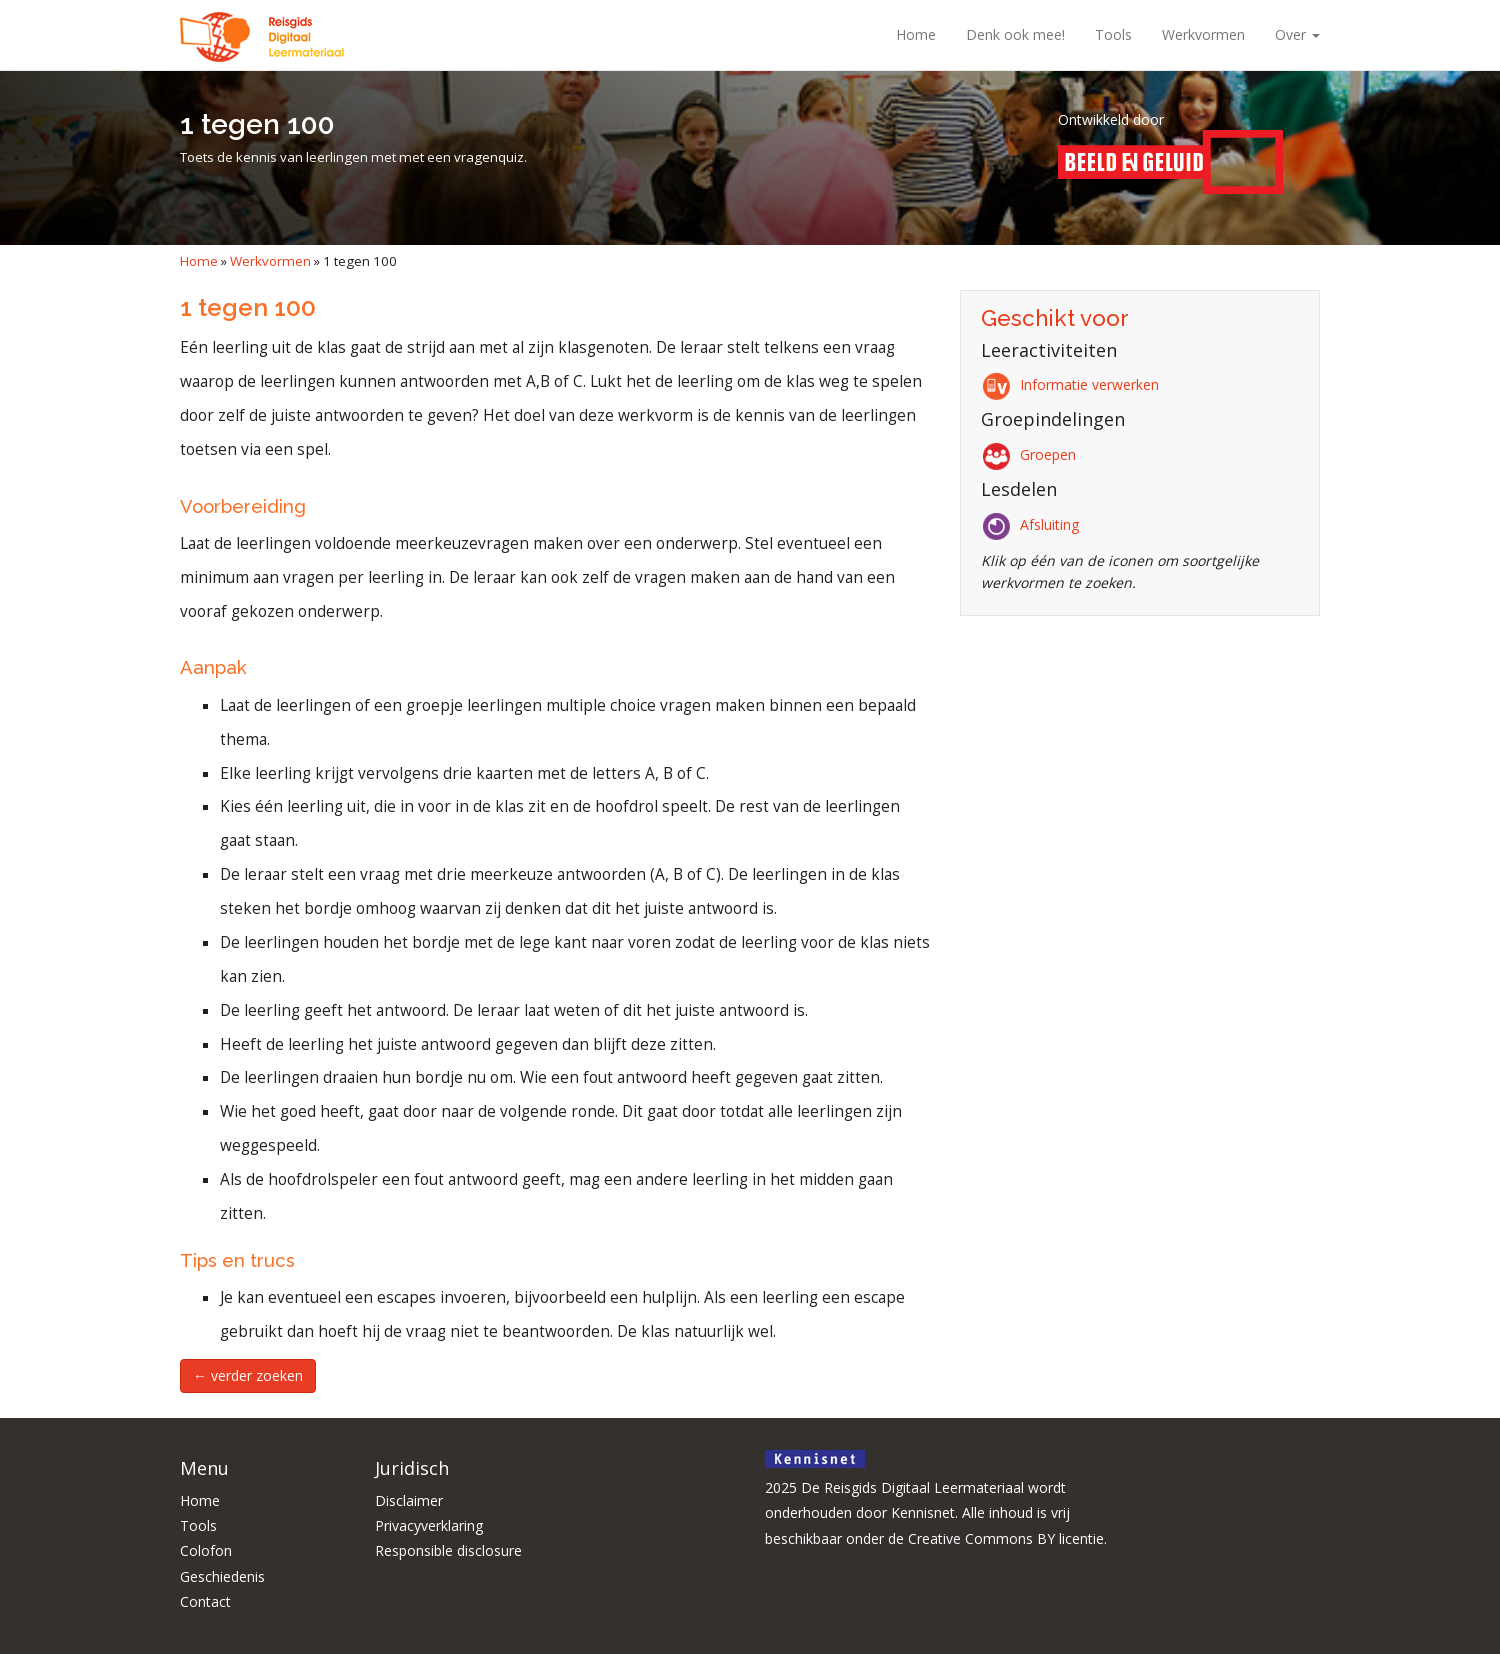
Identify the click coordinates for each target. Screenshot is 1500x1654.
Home (916, 34)
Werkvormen (1203, 34)
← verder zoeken (248, 1375)
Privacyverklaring (429, 1525)
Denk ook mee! (1015, 34)
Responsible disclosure (448, 1550)
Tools (1113, 34)
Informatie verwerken (1073, 384)
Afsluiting (1033, 524)
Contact (205, 1601)
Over (1297, 34)
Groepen (1032, 454)
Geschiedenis (222, 1576)
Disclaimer (409, 1500)
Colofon (206, 1550)
